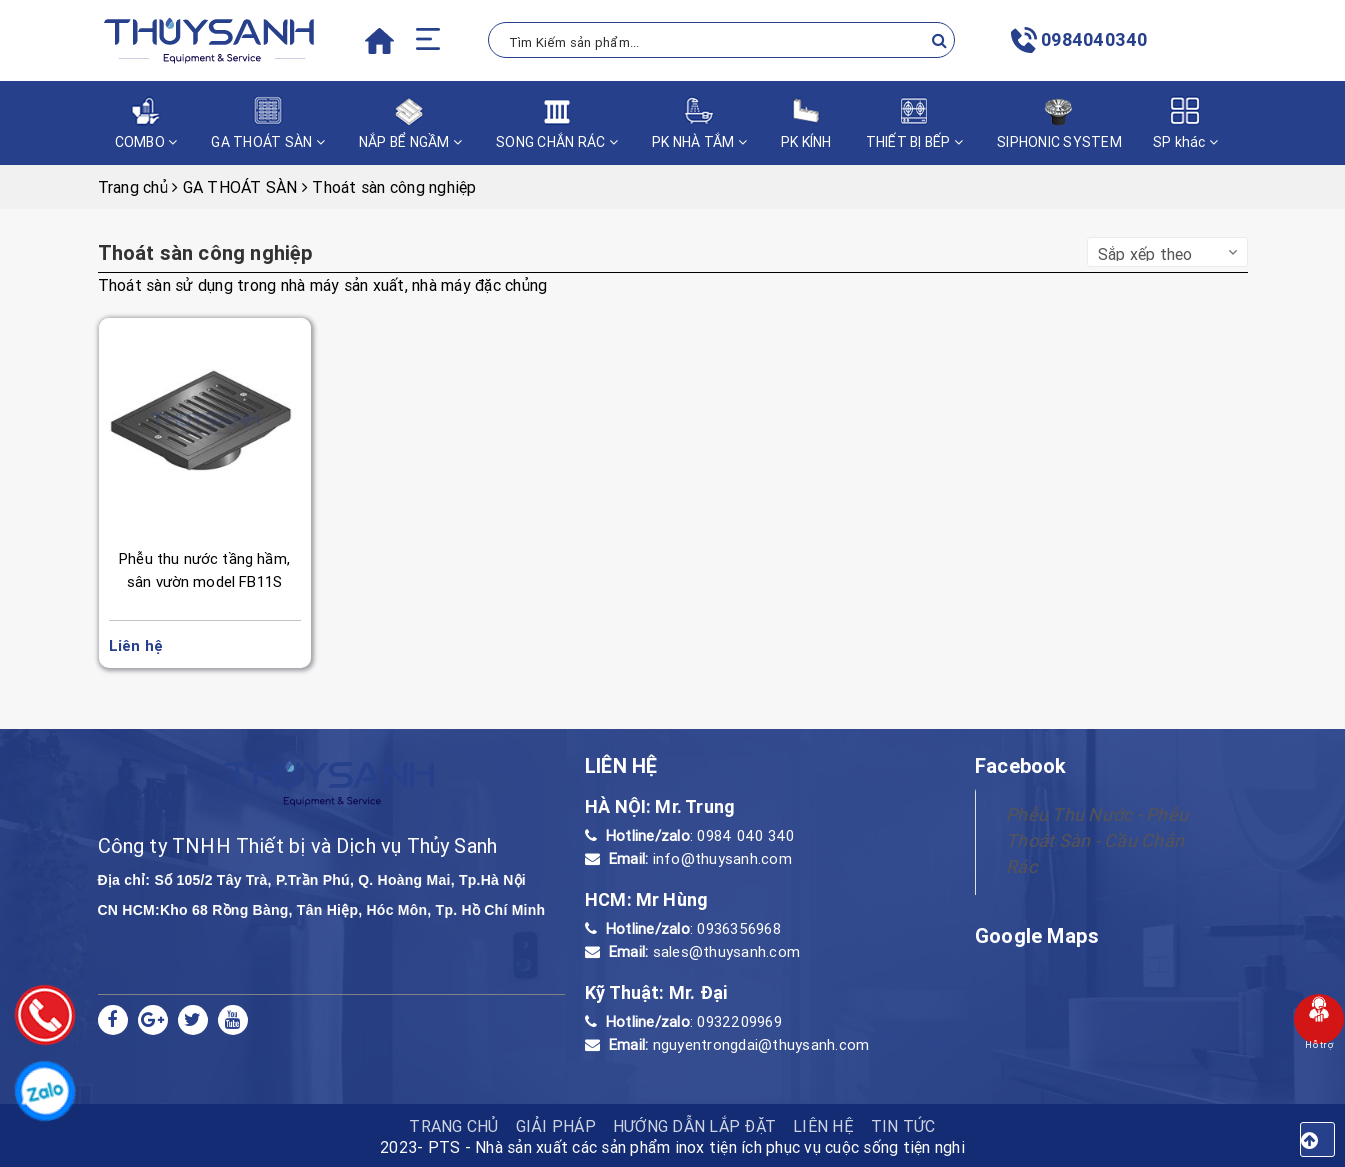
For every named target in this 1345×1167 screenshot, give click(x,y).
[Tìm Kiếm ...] (722, 40)
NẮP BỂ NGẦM (410, 123)
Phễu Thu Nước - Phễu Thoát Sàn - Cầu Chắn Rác (1097, 840)
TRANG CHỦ (453, 1126)
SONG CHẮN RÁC (557, 123)
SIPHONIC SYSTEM (1059, 123)
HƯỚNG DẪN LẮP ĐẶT (694, 1126)
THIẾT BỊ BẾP (915, 123)
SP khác (1185, 123)
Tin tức (903, 1126)
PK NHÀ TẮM (699, 123)
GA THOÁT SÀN (268, 123)
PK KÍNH (806, 123)
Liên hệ (823, 1126)
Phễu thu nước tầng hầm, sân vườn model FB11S (204, 570)
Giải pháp (556, 1126)
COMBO (146, 123)
